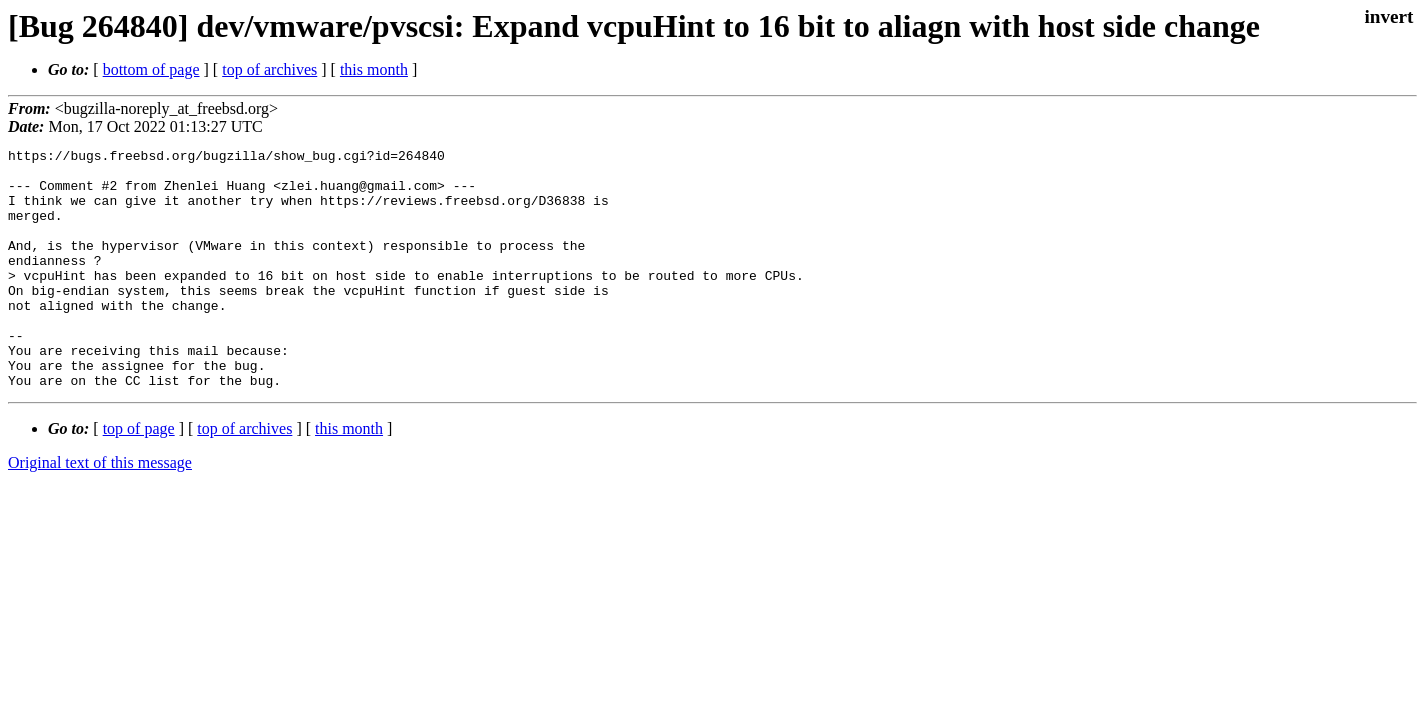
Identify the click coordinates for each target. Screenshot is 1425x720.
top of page (139, 476)
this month (374, 69)
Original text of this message (100, 510)
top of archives (269, 69)
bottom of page (151, 69)
